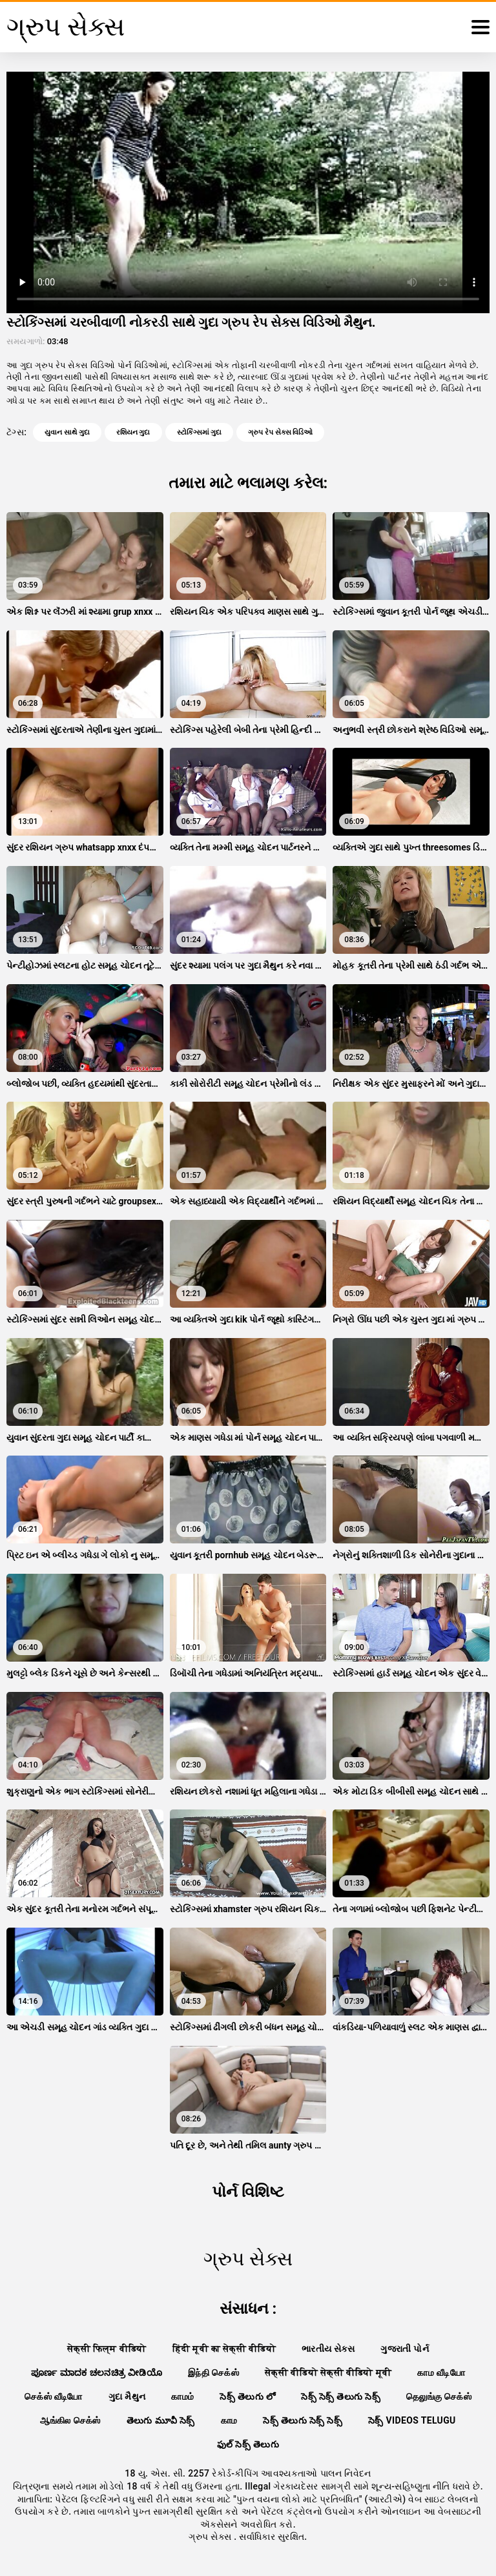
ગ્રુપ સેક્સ (211, 2536)
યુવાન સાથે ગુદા (67, 432)
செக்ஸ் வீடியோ (54, 2396)
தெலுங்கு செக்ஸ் (438, 2396)
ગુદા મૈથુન (127, 2396)
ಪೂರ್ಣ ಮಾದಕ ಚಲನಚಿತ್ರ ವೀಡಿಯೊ (96, 2372)
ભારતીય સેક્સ (328, 2349)
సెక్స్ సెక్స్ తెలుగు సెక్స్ (340, 2396)
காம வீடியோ (441, 2372)
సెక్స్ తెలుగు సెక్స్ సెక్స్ (302, 2420)
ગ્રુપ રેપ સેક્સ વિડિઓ (280, 432)
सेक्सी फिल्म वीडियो (107, 2349)
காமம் (182, 2396)
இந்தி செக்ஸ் (213, 2372)
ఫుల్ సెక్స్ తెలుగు (248, 2444)
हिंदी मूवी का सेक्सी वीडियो (224, 2349)
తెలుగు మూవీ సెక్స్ (161, 2420)
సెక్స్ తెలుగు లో (247, 2396)
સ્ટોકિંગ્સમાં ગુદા (199, 432)
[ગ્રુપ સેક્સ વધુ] (480, 27)
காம (229, 2420)
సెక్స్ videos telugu (412, 2420)
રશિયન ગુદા (133, 432)
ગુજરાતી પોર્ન (404, 2349)
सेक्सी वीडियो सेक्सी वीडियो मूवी (328, 2372)
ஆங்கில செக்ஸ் (70, 2420)
